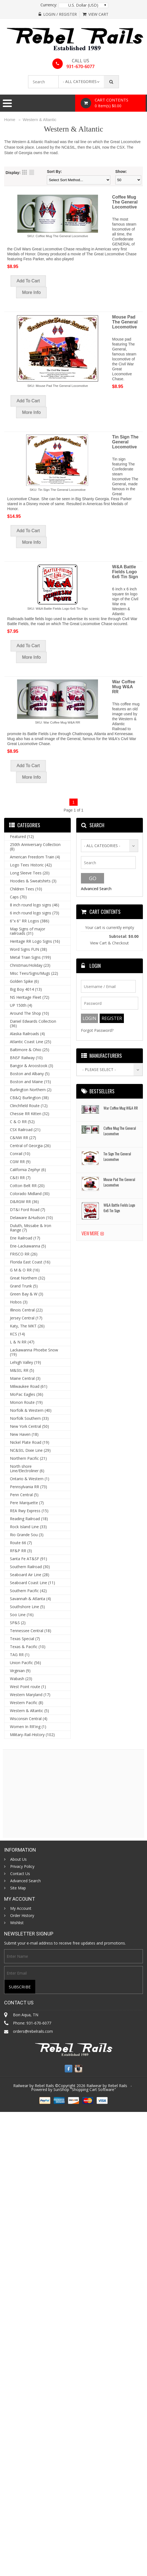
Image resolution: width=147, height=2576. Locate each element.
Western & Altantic (39, 119)
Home (9, 119)
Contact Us (20, 1873)
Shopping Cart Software (93, 2089)
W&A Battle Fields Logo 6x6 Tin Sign (125, 571)
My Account (20, 1908)
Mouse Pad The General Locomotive (124, 322)
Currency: (48, 5)
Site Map (18, 1888)
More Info (31, 292)
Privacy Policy (22, 1866)
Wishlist (17, 1923)
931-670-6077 (80, 66)
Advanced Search (96, 888)
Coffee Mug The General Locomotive (124, 202)
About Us (18, 1859)
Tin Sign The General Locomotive (125, 442)
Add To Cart (28, 281)
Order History (22, 1915)
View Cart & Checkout (109, 943)
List (31, 172)
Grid (24, 172)
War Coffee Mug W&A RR (123, 686)
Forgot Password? (97, 1030)
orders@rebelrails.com (33, 2031)
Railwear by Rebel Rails (106, 2085)
